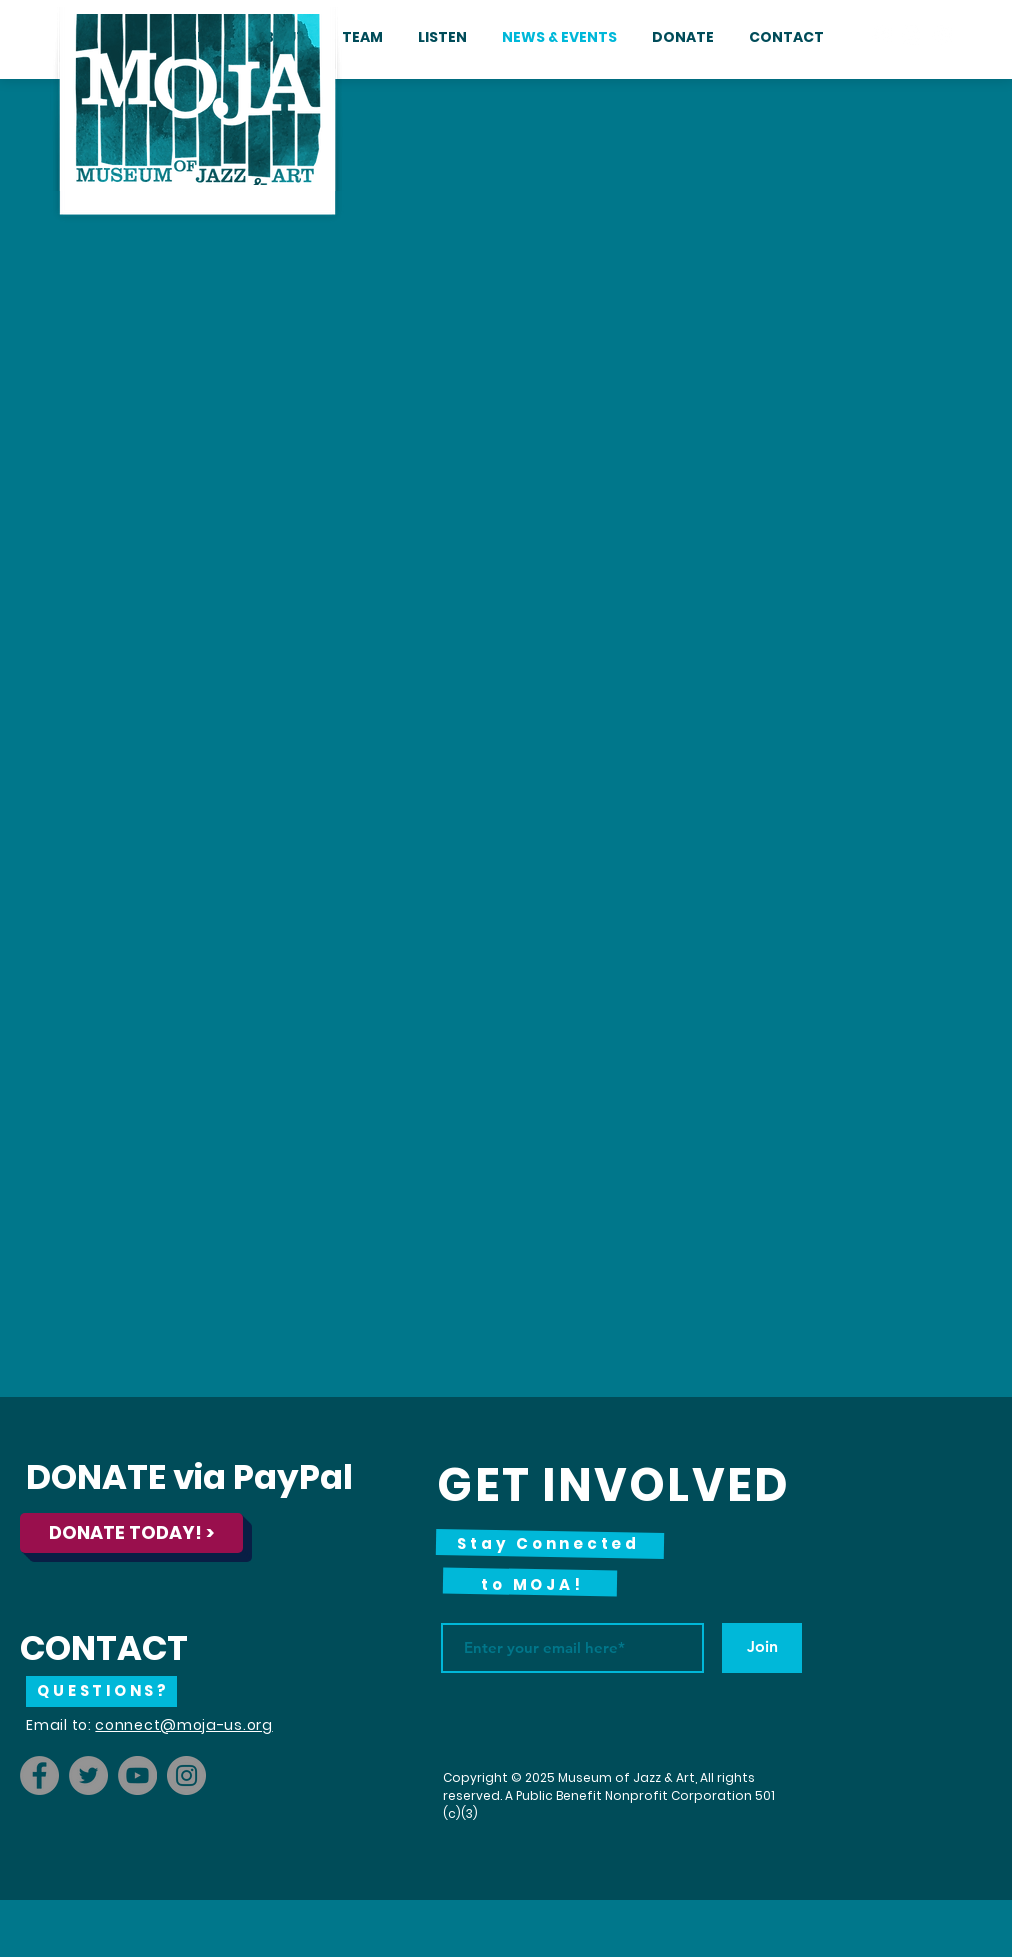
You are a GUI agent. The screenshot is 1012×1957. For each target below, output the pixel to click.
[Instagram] (186, 1775)
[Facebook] (39, 1775)
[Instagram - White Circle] (912, 35)
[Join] (762, 1648)
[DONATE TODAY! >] (131, 1533)
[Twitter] (88, 1775)
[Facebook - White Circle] (882, 35)
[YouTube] (137, 1775)
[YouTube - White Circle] (942, 35)
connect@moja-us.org (183, 1725)
